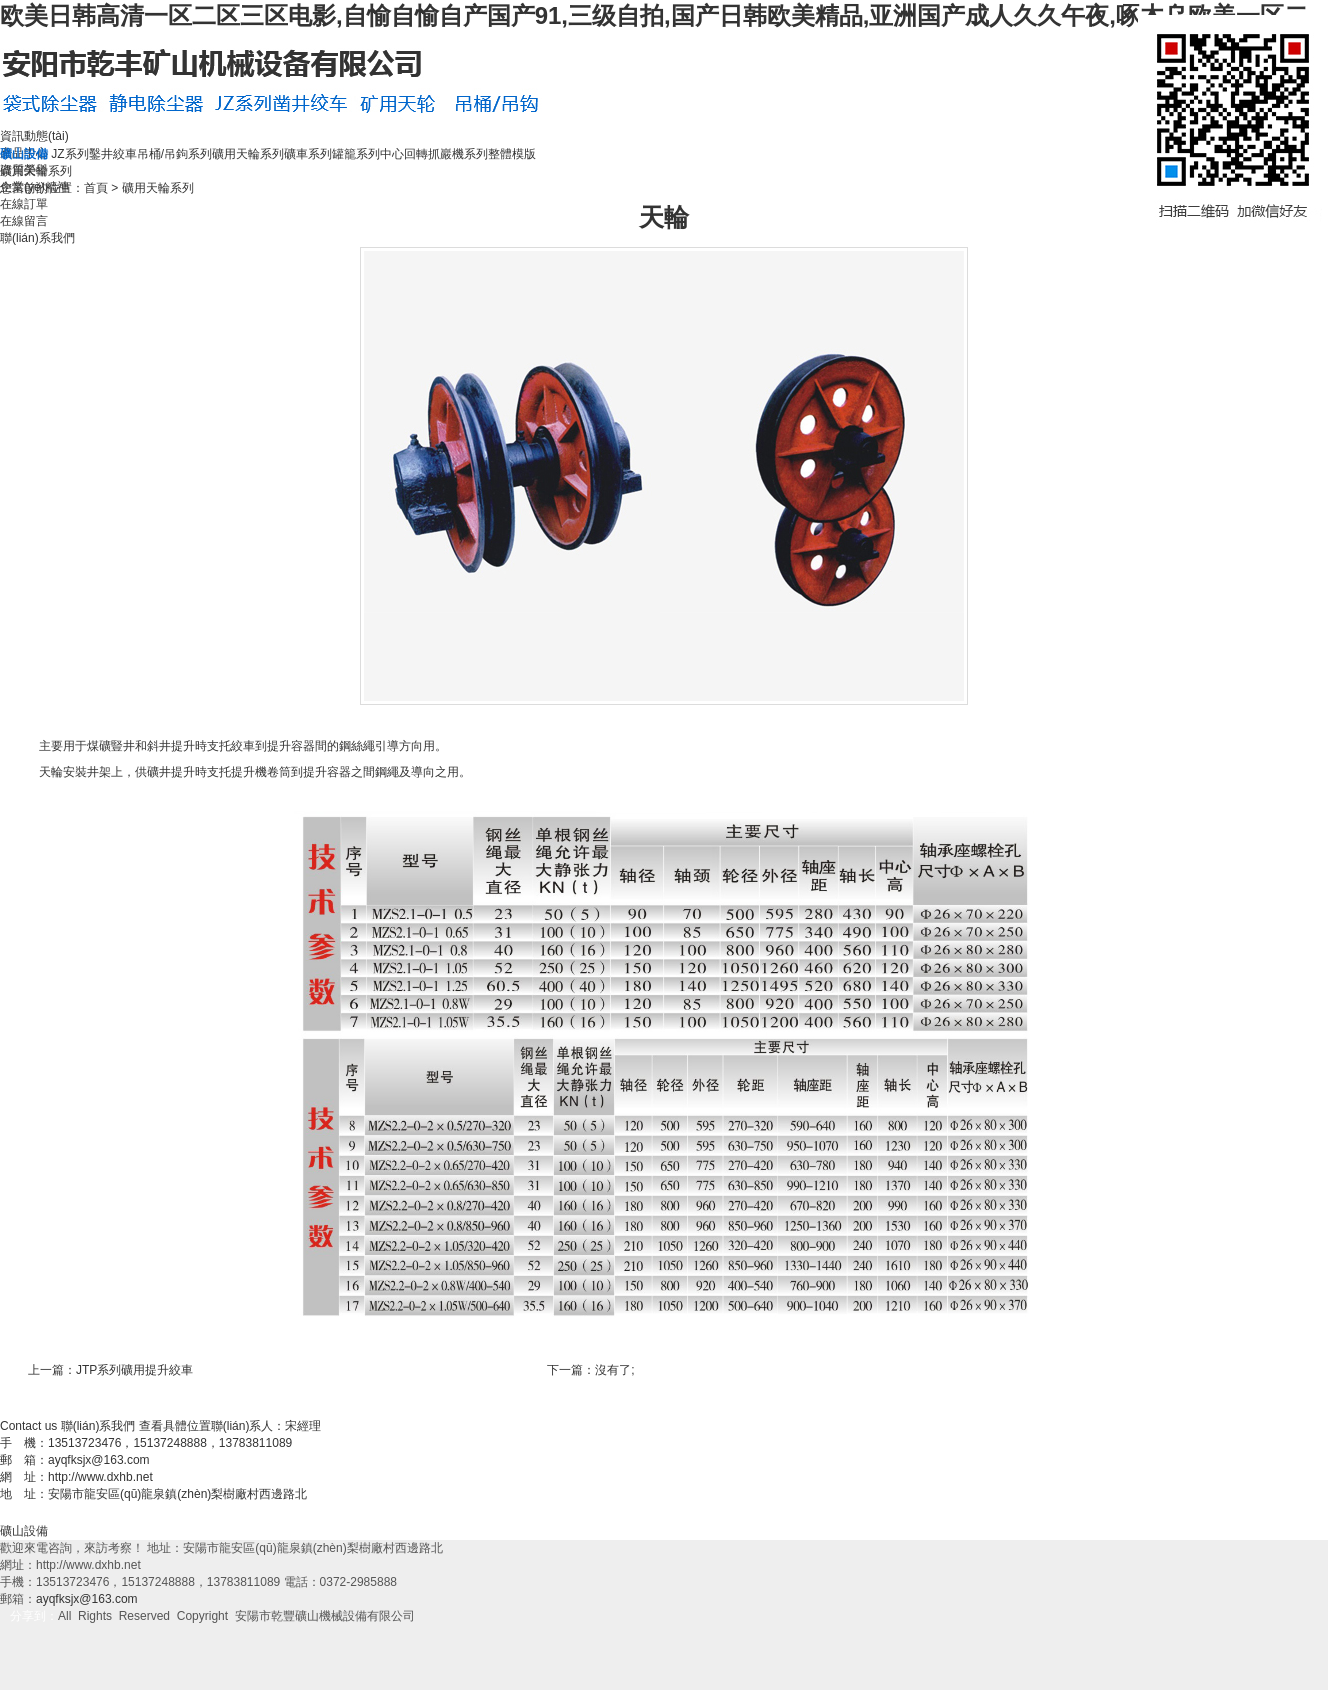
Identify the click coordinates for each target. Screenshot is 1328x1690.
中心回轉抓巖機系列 (434, 154)
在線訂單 (24, 204)
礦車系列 (308, 154)
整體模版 (512, 154)
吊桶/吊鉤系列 (174, 154)
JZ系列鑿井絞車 (93, 154)
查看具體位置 (175, 1426)
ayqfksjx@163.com (99, 1460)
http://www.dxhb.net (100, 1477)
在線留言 (24, 221)
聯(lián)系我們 (37, 238)
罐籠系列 (356, 154)
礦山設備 (24, 1531)
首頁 (96, 188)
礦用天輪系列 (248, 154)
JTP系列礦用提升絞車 (134, 1370)
